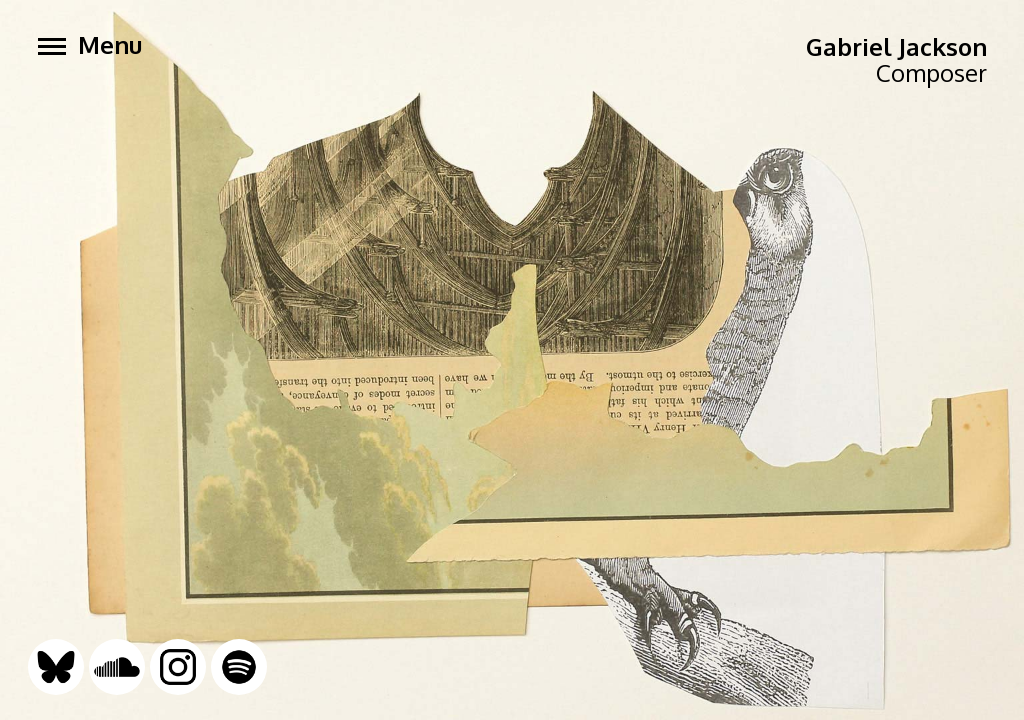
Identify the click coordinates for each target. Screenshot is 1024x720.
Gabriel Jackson (896, 46)
